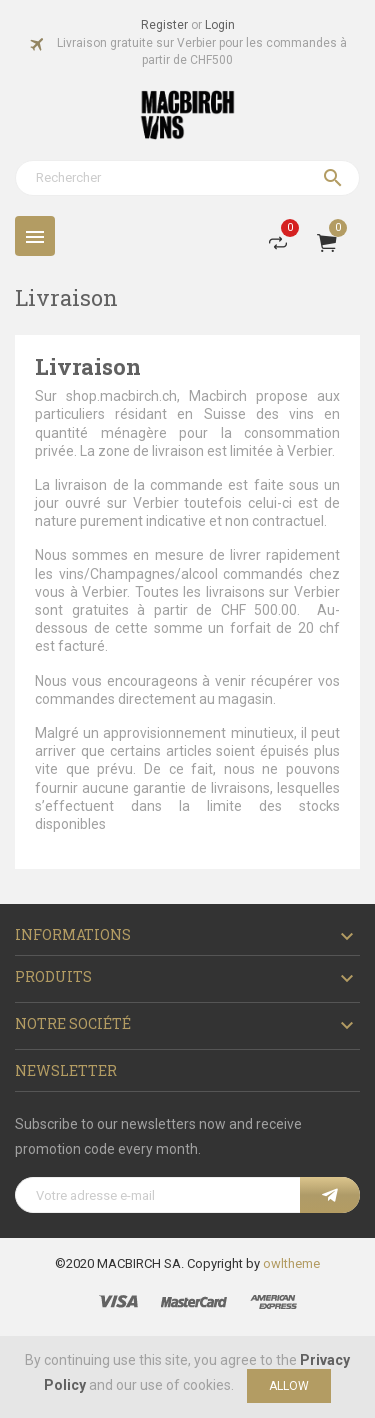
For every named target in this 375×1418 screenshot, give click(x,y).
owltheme (291, 1263)
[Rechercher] (187, 178)
